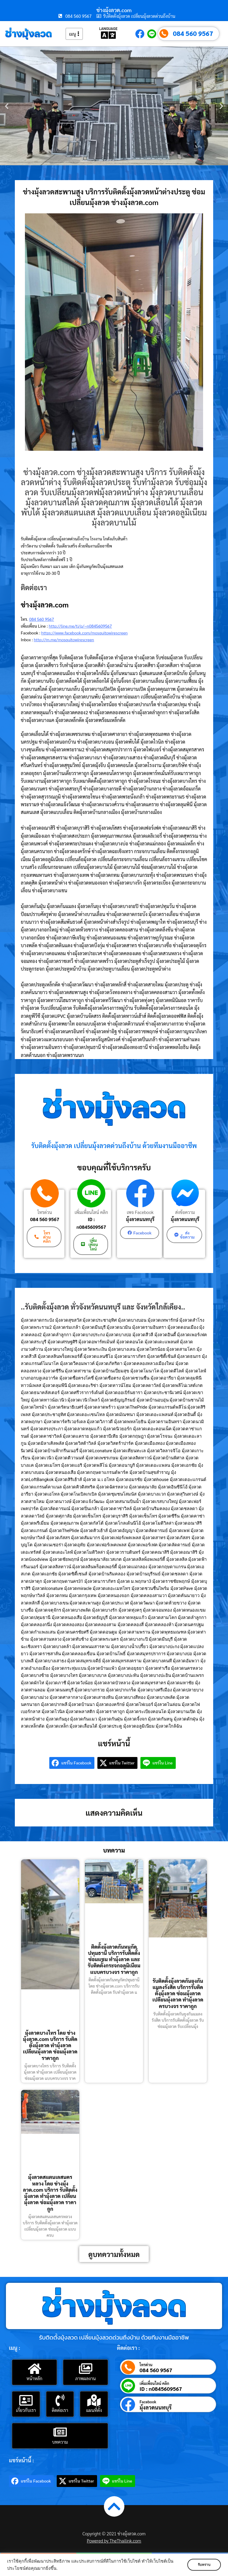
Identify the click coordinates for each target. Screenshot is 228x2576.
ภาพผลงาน (85, 2377)
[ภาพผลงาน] (85, 2367)
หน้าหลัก (34, 2377)
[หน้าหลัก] (34, 2367)
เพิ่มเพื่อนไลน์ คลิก (91, 1212)
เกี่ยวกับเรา (26, 2409)
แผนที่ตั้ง (94, 2409)
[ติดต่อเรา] (60, 2399)
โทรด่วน (44, 1212)
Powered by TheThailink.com (114, 2539)
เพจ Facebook (139, 1212)
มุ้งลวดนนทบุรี (139, 1219)
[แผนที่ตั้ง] (94, 2399)
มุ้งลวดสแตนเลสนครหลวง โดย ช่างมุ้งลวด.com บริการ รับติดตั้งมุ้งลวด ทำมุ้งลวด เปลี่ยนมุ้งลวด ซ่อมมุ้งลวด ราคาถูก (50, 2192)
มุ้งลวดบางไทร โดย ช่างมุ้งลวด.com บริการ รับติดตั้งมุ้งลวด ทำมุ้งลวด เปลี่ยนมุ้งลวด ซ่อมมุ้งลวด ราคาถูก (50, 2044)
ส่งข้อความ (184, 1212)
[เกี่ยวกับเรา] (26, 2399)
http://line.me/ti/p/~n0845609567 (80, 625)
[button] (6, 106)
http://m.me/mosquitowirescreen (64, 639)
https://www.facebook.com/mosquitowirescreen (84, 632)
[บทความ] (60, 2431)
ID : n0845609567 (91, 1223)
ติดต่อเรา (60, 2409)
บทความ (60, 2440)
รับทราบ (203, 2565)
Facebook (148, 2400)
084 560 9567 (193, 33)
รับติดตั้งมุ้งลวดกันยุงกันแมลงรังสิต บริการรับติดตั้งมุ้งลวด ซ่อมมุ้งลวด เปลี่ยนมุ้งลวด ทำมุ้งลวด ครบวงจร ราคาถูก (177, 1992)
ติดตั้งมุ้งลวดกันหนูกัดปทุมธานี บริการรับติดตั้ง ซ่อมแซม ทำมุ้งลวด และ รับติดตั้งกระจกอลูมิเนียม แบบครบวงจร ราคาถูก (114, 1958)
